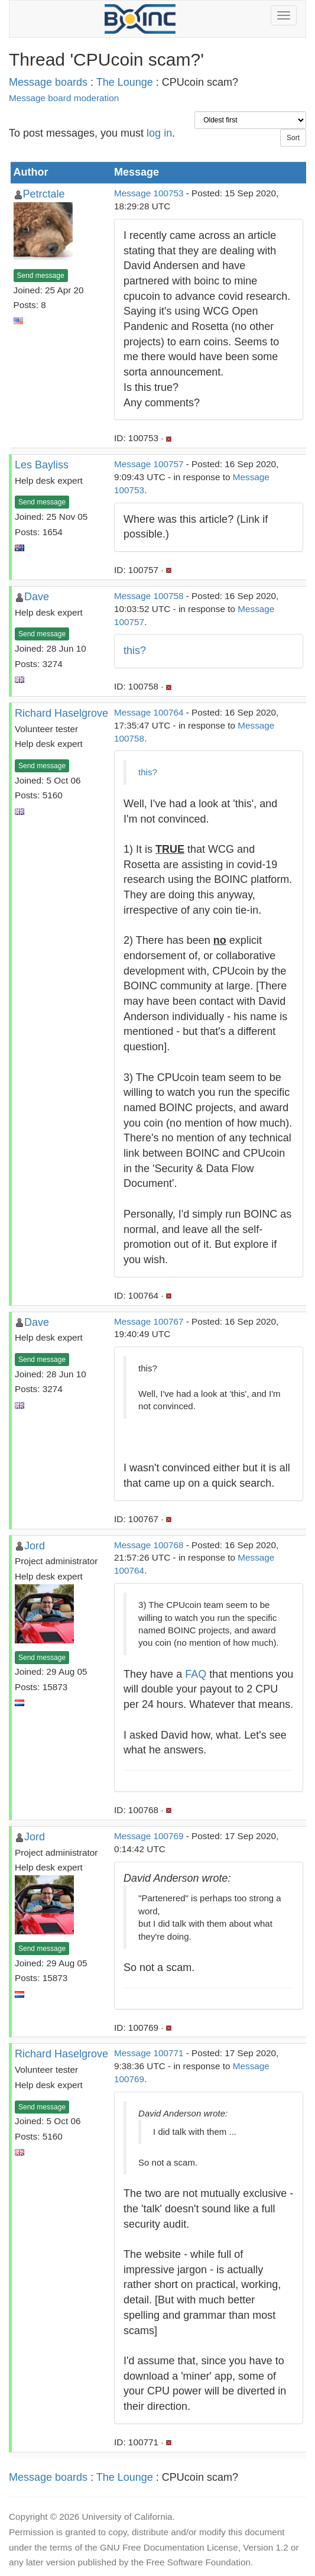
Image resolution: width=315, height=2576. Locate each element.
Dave (36, 597)
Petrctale (44, 194)
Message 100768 (148, 1545)
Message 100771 (148, 2053)
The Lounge (124, 82)
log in (159, 133)
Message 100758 (148, 596)
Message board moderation (64, 98)
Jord (34, 1546)
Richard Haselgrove (61, 713)
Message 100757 (148, 464)
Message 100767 (148, 1321)
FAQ (195, 1674)
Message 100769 (148, 1836)
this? (135, 650)
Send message (40, 275)
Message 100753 (148, 193)
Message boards (48, 82)
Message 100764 (148, 712)
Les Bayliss (42, 465)
